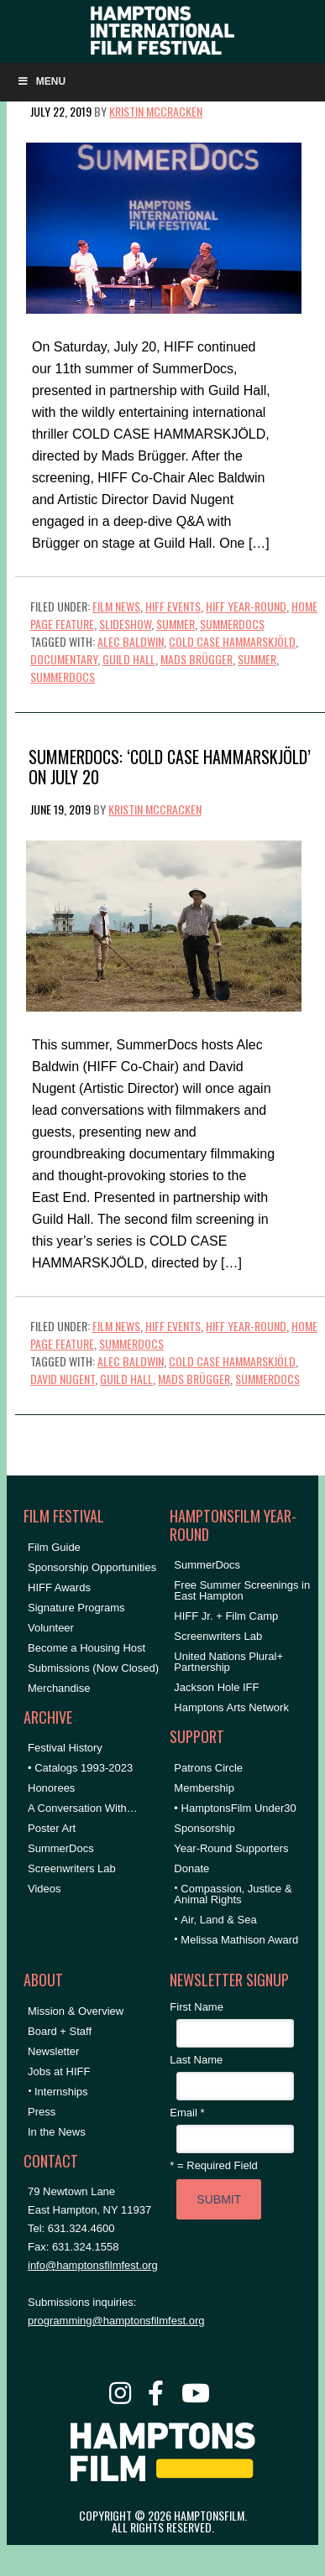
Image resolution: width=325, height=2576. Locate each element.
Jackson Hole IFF (216, 1687)
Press (41, 2111)
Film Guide (54, 1547)
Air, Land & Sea (218, 1919)
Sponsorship (204, 1828)
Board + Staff (60, 2031)
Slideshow (125, 623)
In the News (57, 2132)
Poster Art (52, 1828)
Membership (204, 1788)
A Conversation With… (83, 1808)
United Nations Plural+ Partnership (228, 1661)
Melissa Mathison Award (239, 1939)
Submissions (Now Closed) (93, 1668)
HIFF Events (173, 606)
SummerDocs (232, 623)
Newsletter (53, 2051)
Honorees (51, 1788)
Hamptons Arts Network (231, 1707)
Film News (116, 606)
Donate (191, 1868)
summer (257, 659)
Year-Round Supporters (231, 1848)
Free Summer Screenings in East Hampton (242, 1590)
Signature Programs (76, 1607)
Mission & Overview (75, 2011)
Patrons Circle (208, 1768)
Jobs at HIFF (59, 2071)
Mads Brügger (196, 659)
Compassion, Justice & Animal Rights (232, 1894)
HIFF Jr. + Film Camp (226, 1616)
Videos (44, 1888)
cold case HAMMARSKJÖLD (232, 641)
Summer (175, 623)
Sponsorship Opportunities (92, 1567)
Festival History (65, 1747)
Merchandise (59, 1688)
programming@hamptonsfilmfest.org (116, 2320)
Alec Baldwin (130, 641)
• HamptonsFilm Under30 (235, 1808)
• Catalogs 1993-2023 (80, 1768)
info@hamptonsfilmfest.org (93, 2265)
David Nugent (62, 1378)
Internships (61, 2091)
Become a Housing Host (86, 1648)
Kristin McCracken (155, 111)
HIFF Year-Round (246, 606)
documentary (63, 659)
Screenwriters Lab (72, 1868)
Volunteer (51, 1627)
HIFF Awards (59, 1587)
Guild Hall (128, 659)
